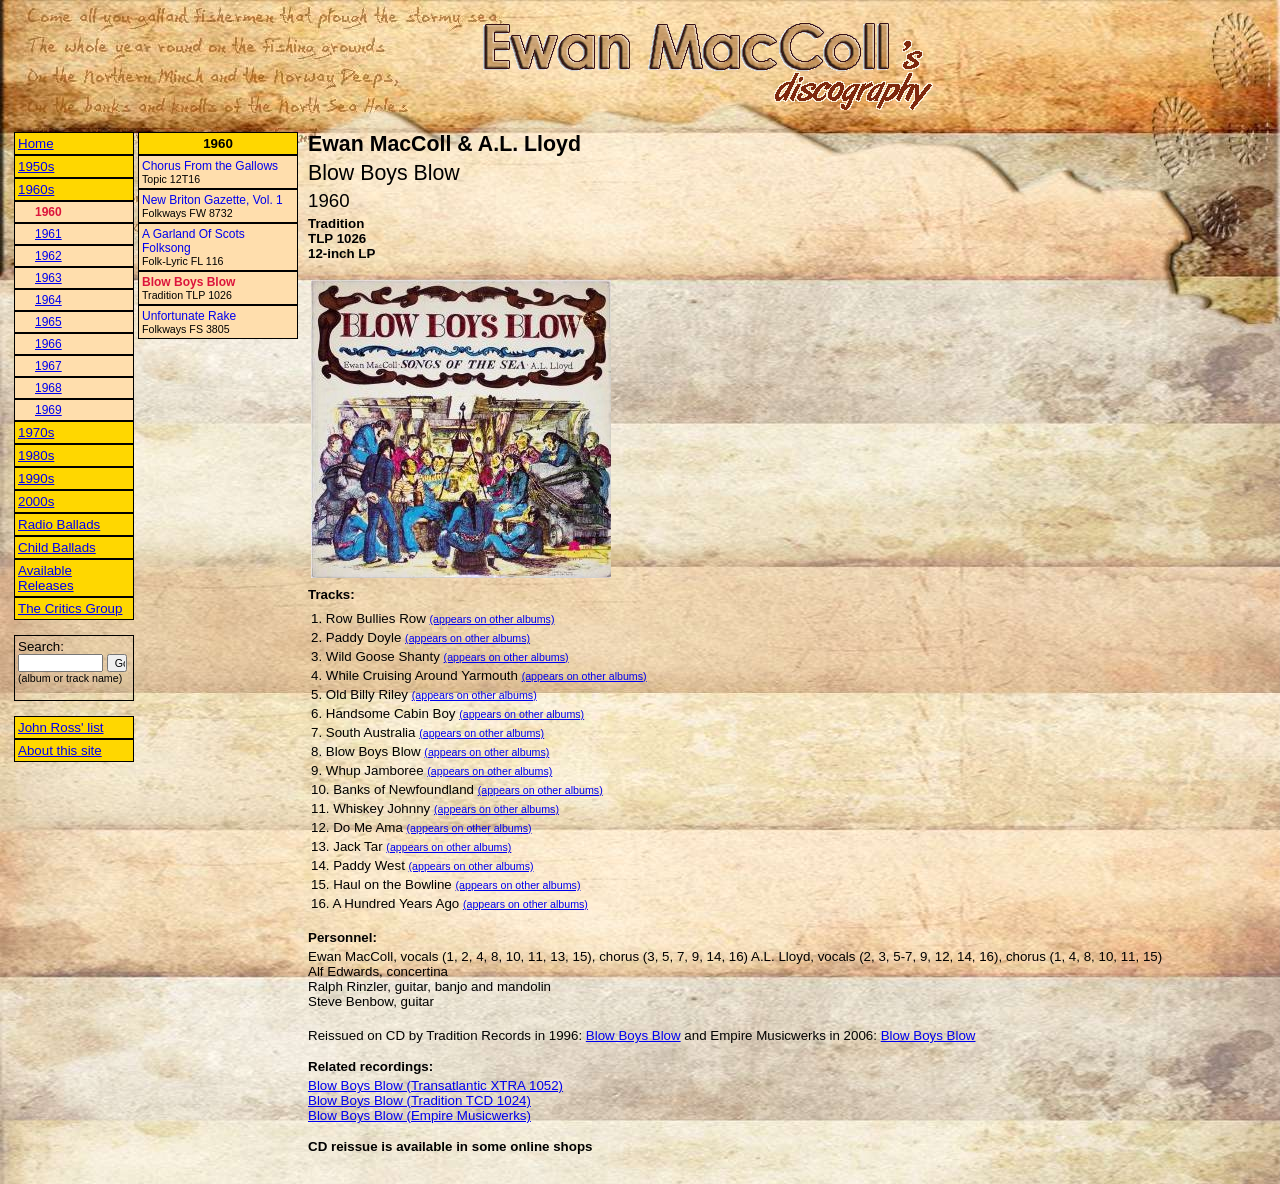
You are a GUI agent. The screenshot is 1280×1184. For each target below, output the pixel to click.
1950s (36, 166)
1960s (36, 189)
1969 (48, 410)
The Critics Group (70, 608)
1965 (48, 322)
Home (36, 143)
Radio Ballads (59, 524)
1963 (48, 278)
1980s (36, 455)
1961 (48, 234)
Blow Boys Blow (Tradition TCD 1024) (419, 1100)
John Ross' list (61, 727)
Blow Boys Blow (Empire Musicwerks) (419, 1115)
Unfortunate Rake (189, 316)
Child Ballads (57, 547)
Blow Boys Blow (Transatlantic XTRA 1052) (435, 1085)
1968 (48, 388)
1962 (48, 256)
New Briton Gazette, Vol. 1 (212, 200)
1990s (36, 478)
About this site (60, 750)
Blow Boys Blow (188, 282)
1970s (36, 432)
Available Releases (46, 578)
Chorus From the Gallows (210, 166)
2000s (36, 501)
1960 (48, 212)
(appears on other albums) (492, 619)
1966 (48, 344)
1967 (48, 366)
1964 (48, 300)
